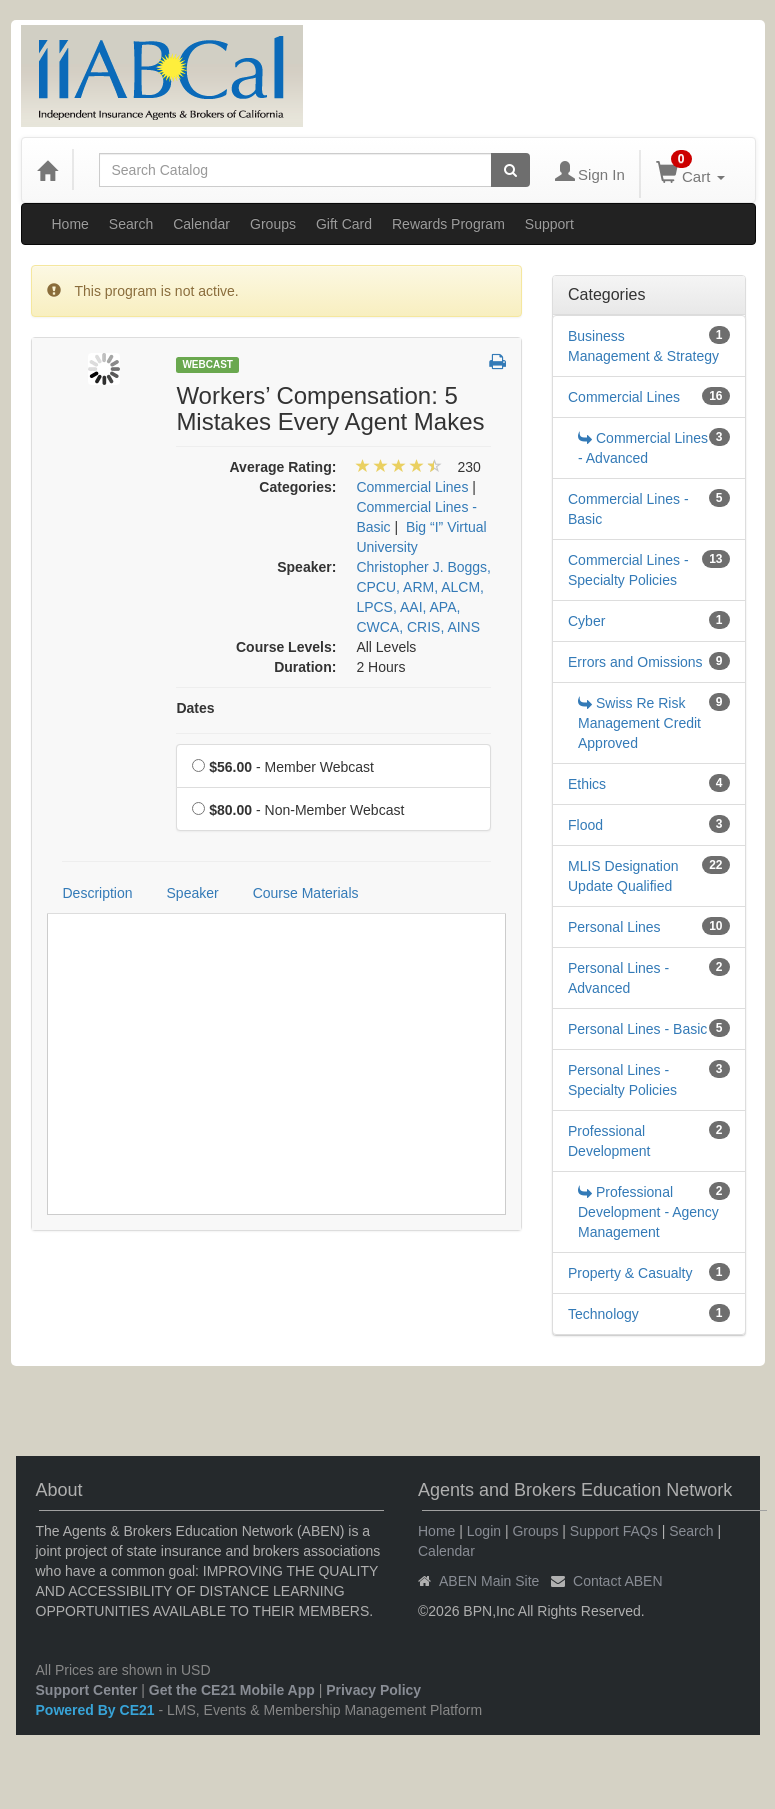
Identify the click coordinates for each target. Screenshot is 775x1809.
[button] (497, 363)
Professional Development (609, 1141)
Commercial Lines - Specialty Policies (628, 570)
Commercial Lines (624, 397)
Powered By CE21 (97, 1710)
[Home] (47, 170)
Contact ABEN (618, 1581)
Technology (603, 1314)
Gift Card (344, 224)
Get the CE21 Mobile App (232, 1690)
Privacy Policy (373, 1690)
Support (549, 224)
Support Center (87, 1690)
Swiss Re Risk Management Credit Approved (639, 723)
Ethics (587, 784)
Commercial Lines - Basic (628, 509)
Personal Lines (614, 927)
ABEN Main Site (489, 1581)
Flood (585, 825)
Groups (273, 224)
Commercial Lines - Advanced (643, 448)
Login (484, 1531)
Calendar (201, 224)
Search (131, 224)
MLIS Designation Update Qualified (623, 876)
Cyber (586, 621)
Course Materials (306, 893)
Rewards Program (448, 224)
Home (70, 224)
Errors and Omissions (635, 662)
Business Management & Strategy (643, 346)
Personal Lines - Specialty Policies (622, 1080)
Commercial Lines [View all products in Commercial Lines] (412, 487)
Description (98, 893)
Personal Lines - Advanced (618, 978)
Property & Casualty (630, 1273)
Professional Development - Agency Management (648, 1212)
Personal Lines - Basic (637, 1029)
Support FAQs (614, 1531)
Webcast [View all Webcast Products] (207, 364)
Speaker (193, 893)
